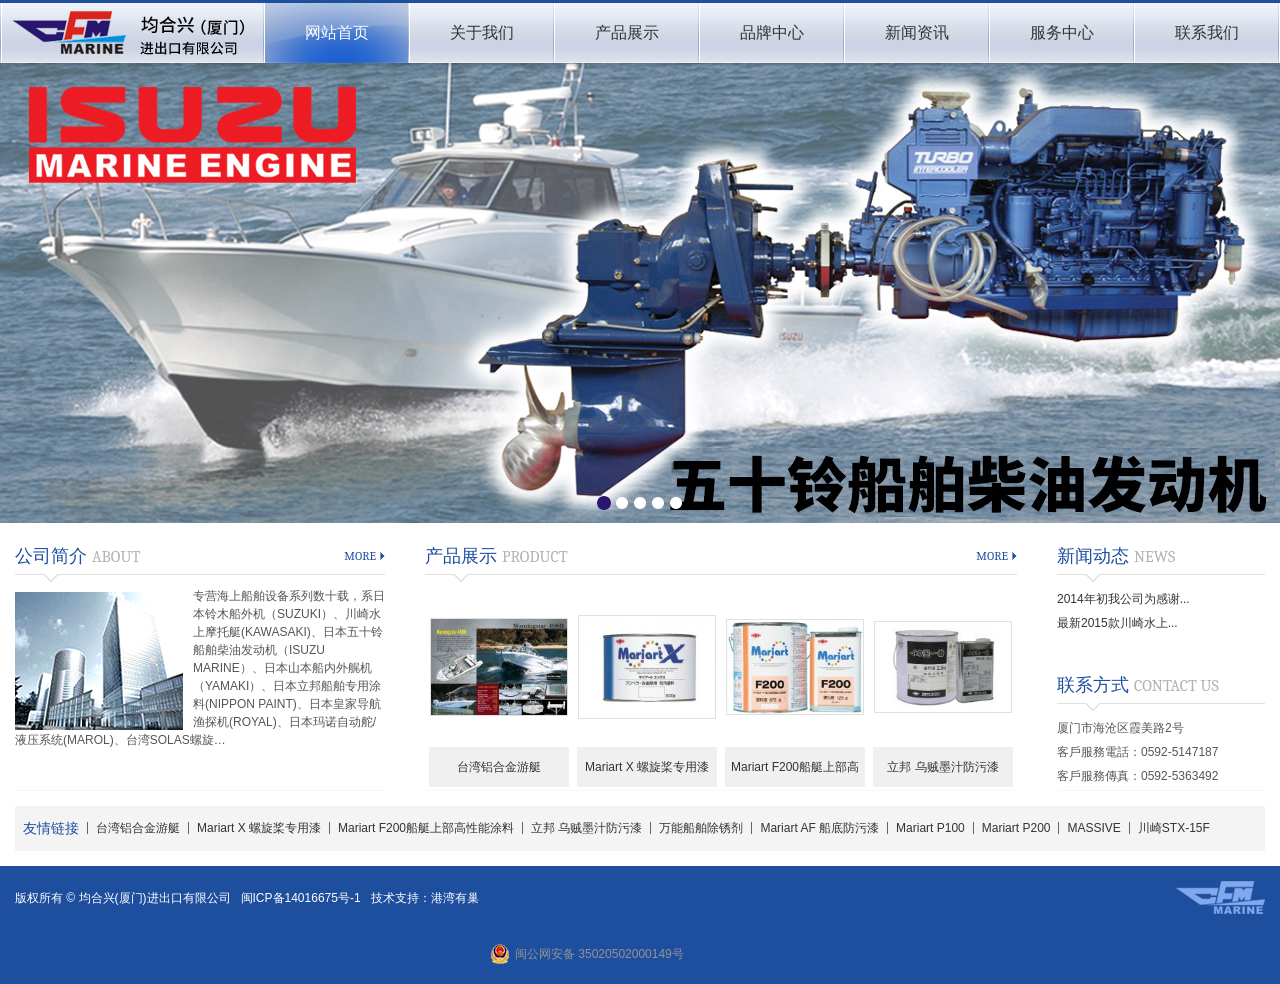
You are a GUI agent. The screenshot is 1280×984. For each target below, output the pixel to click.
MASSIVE (1093, 828)
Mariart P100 (930, 828)
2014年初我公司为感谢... (1123, 599)
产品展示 (627, 32)
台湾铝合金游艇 (499, 767)
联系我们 (1207, 32)
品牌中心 (772, 32)
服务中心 (1062, 32)
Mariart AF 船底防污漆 (819, 828)
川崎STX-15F (1174, 828)
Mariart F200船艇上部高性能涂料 (795, 773)
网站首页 (337, 32)
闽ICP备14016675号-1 (301, 898)
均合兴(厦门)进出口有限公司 (131, 33)
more (360, 556)
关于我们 (482, 32)
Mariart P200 (1016, 828)
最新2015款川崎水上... (1117, 623)
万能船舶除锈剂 (701, 828)
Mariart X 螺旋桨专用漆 (647, 767)
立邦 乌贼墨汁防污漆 (942, 767)
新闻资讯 (917, 32)
